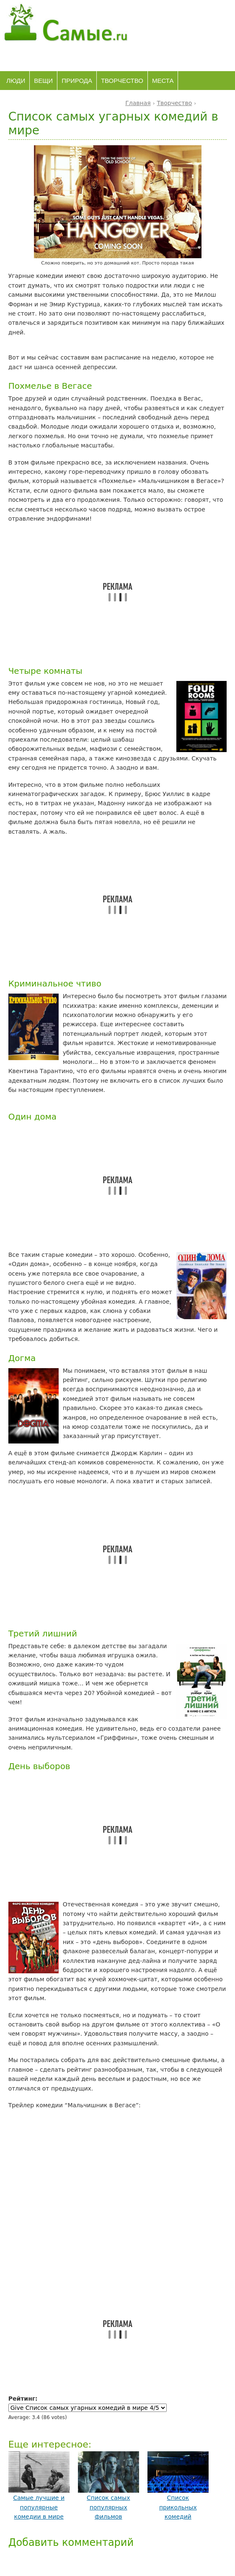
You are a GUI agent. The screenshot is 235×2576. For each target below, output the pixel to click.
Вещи (43, 80)
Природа (77, 80)
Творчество (122, 80)
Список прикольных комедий (178, 2507)
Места (163, 80)
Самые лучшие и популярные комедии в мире (39, 2507)
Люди (15, 80)
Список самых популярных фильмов (108, 2507)
